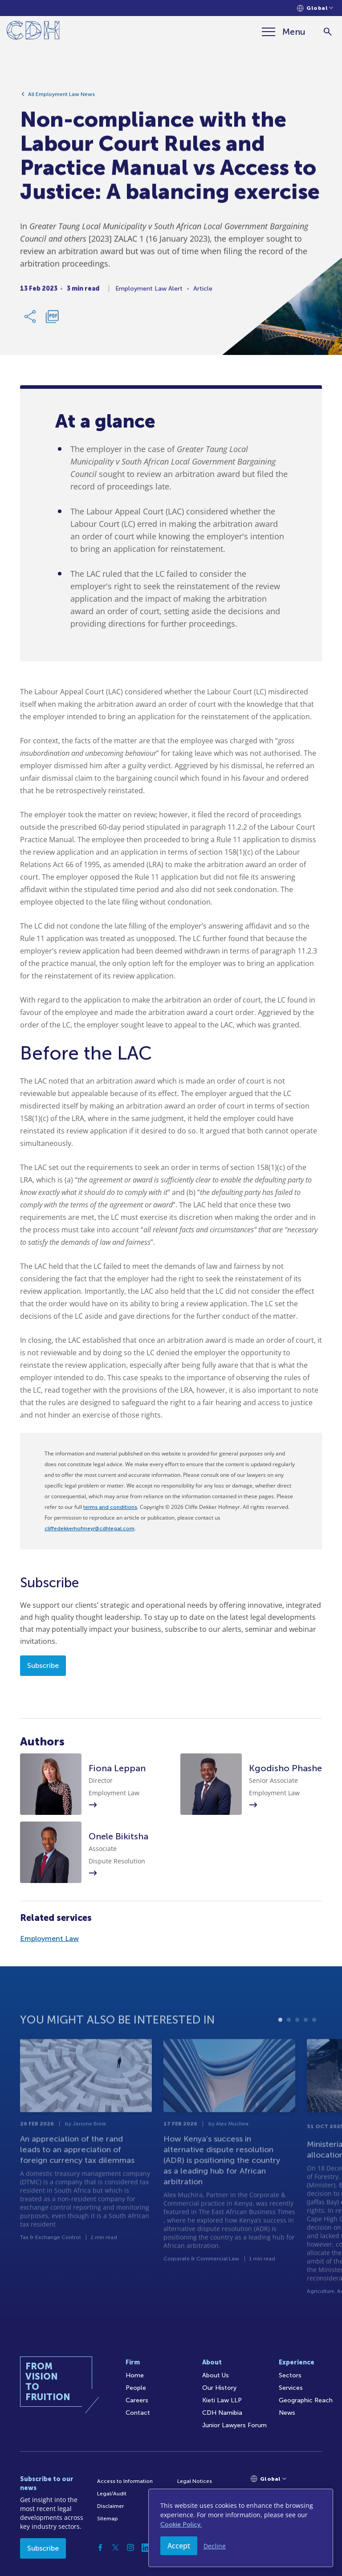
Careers (137, 2400)
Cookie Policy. (181, 2524)
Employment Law (49, 1938)
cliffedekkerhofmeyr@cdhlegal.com (89, 1528)
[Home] (33, 32)
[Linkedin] (145, 2547)
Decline (215, 2546)
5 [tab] (314, 2041)
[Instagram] (130, 2547)
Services (291, 2388)
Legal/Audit (111, 2493)
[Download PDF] (52, 319)
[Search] (327, 32)
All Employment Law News (61, 97)
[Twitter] (115, 2547)
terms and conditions (110, 1507)
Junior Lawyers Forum (234, 2425)
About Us (215, 2375)
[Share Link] (30, 319)
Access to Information (125, 2481)
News (287, 2413)
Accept (178, 2546)
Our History (219, 2388)
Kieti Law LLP (222, 2400)
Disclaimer (110, 2506)
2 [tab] (289, 2041)
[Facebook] (100, 2547)
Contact (138, 2413)
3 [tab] (297, 2041)
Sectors (290, 2375)
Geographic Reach (306, 2400)
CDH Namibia (222, 2413)
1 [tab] (280, 2041)
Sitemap (107, 2518)
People (136, 2388)
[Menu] (283, 31)
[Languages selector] (315, 8)
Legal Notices (194, 2481)
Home (135, 2375)
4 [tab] (306, 2041)
